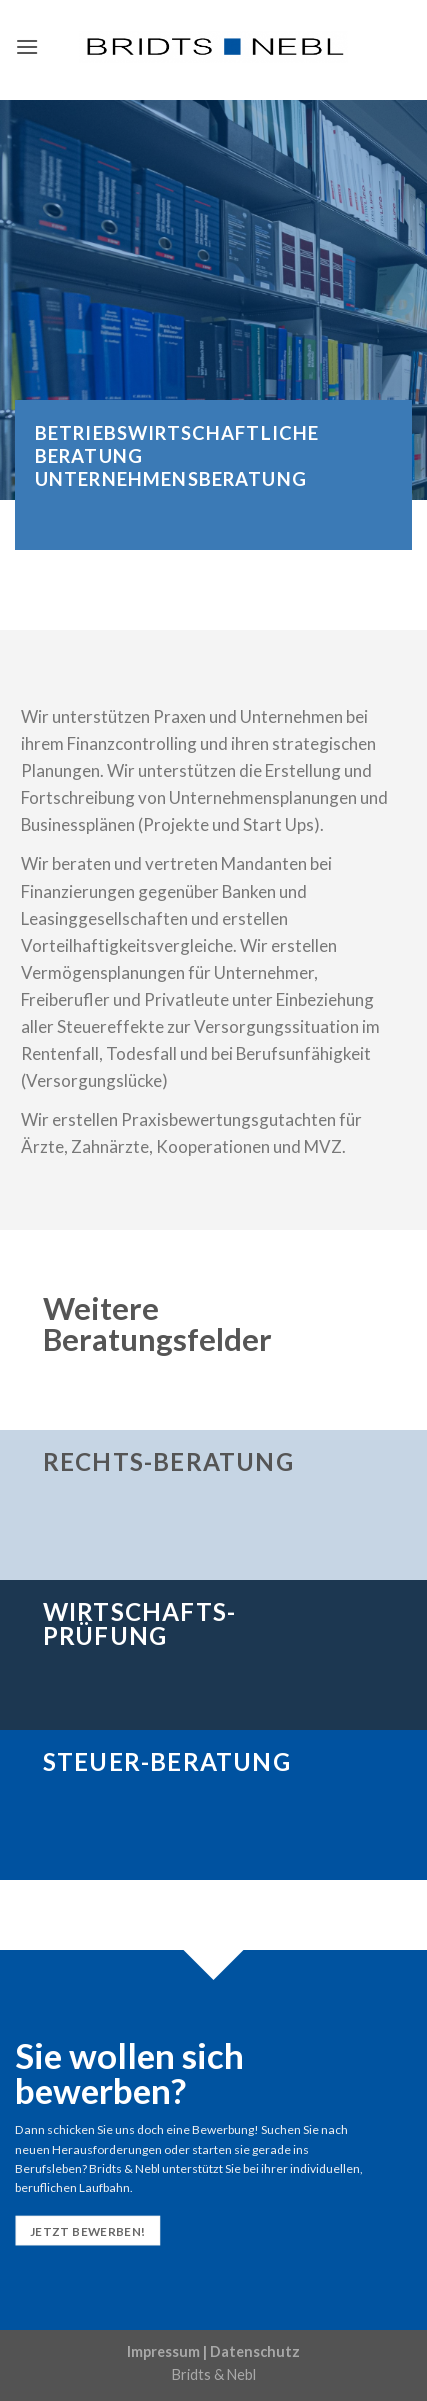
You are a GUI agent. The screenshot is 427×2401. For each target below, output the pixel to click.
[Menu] (27, 46)
